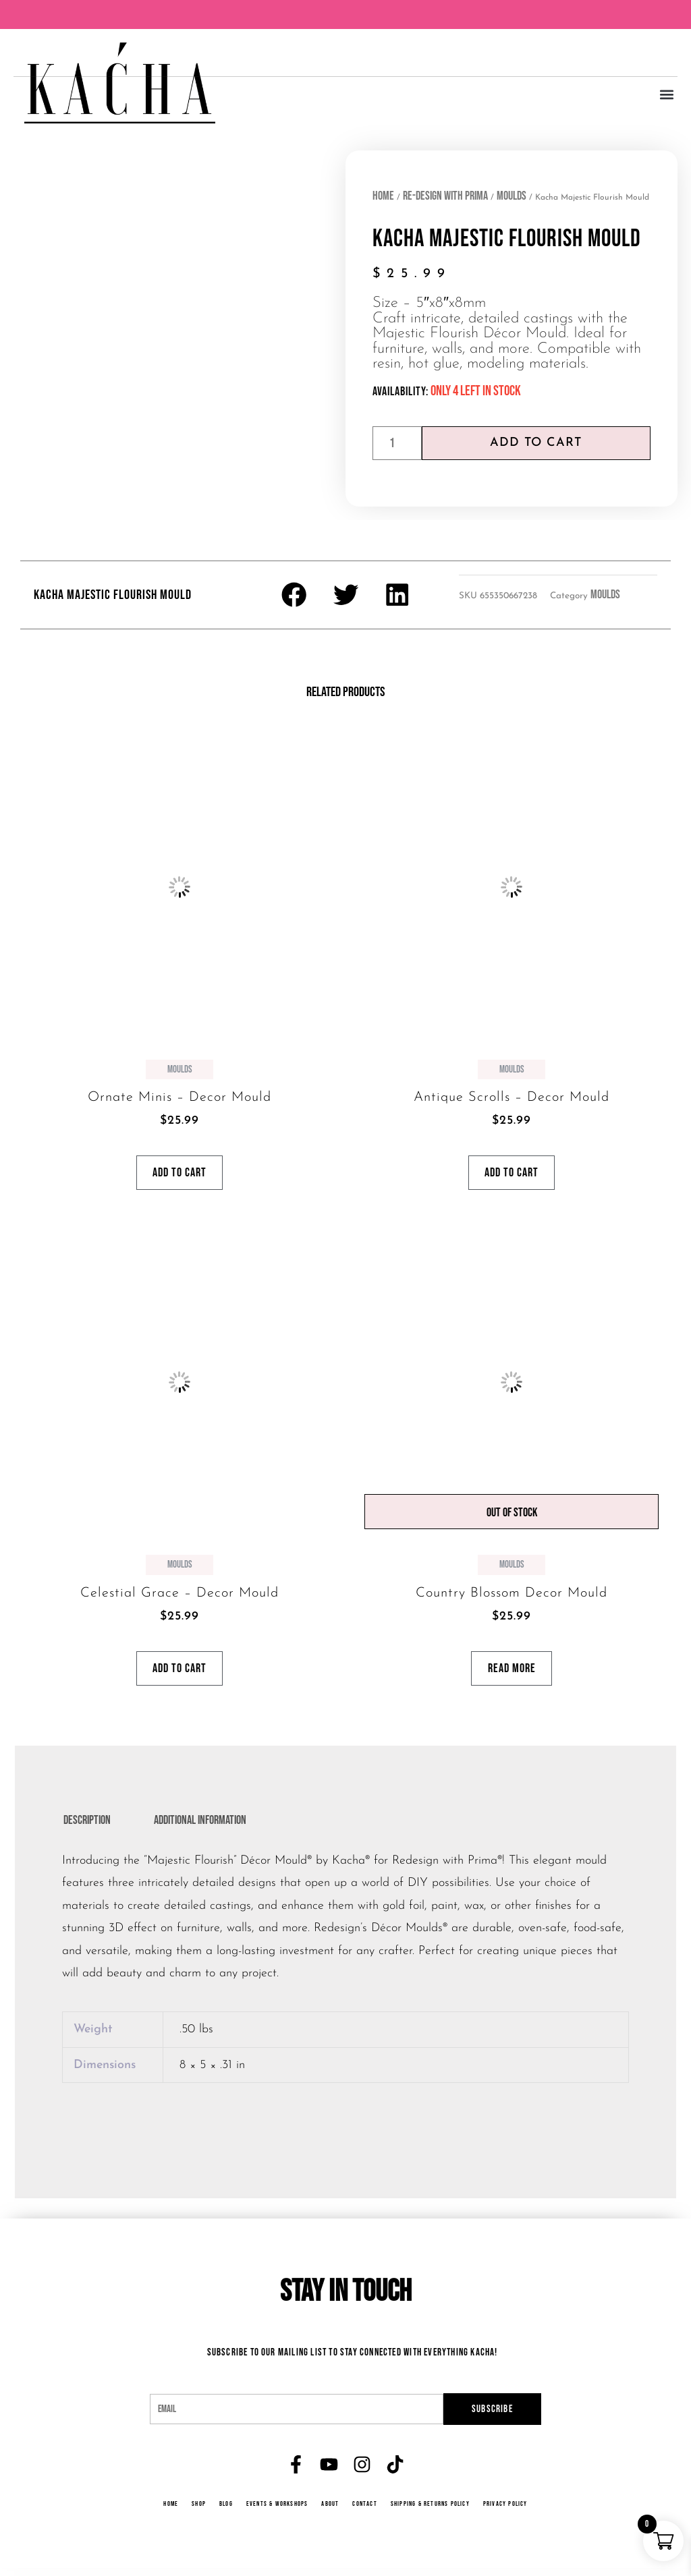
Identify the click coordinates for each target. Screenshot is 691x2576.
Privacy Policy (509, 2512)
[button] (666, 95)
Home (383, 196)
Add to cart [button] (179, 1175)
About (330, 2512)
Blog (223, 2512)
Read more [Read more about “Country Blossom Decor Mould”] (512, 1674)
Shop (195, 2512)
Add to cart (536, 442)
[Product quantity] (397, 443)
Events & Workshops (276, 2512)
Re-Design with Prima (445, 196)
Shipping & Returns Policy (432, 2512)
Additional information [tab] (200, 1828)
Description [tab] (87, 1828)
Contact (365, 2512)
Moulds (511, 196)
